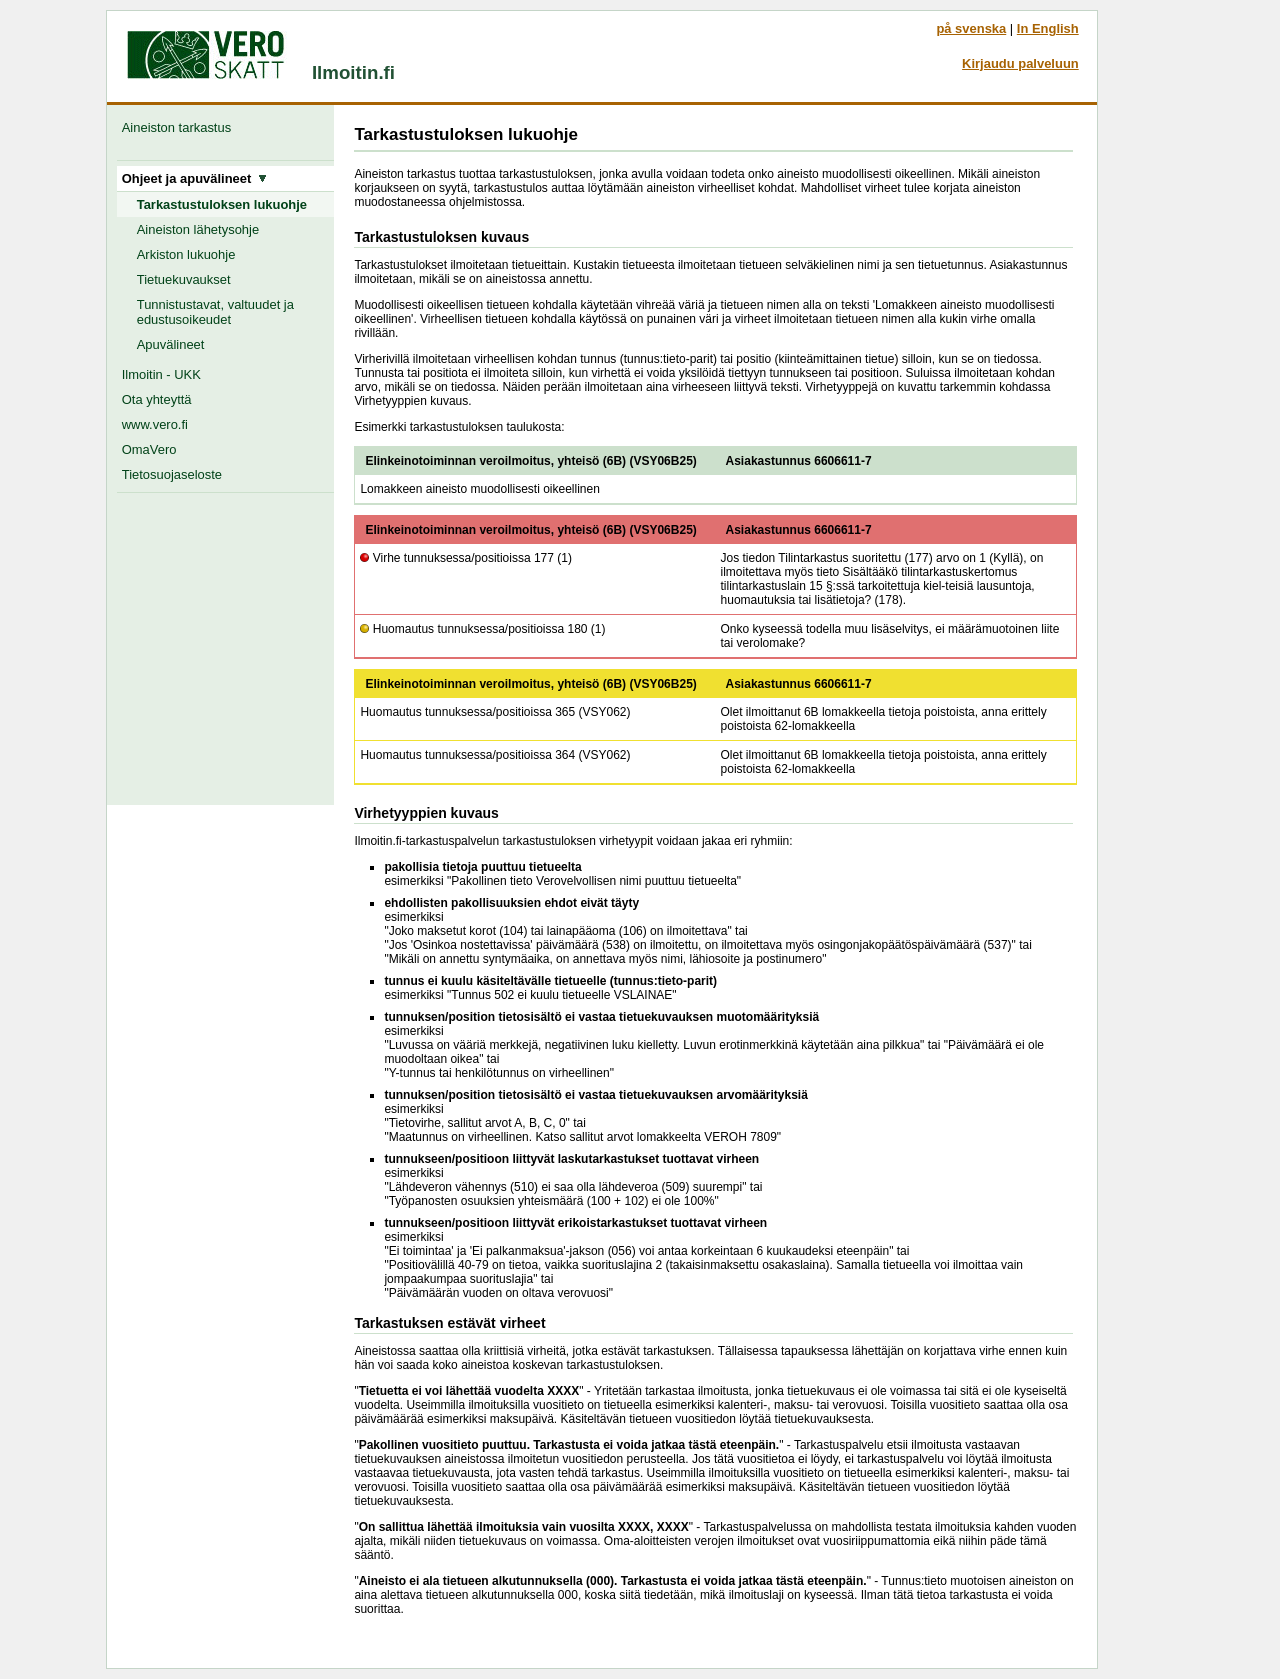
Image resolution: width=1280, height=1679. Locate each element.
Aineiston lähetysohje (198, 229)
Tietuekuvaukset (184, 279)
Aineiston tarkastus (180, 127)
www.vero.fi (155, 424)
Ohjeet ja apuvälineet (195, 178)
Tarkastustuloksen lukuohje (222, 204)
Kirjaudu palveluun (1020, 63)
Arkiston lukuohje (186, 254)
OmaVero (149, 449)
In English (1048, 28)
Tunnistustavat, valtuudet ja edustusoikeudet (215, 312)
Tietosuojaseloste (172, 474)
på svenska (971, 28)
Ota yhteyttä (157, 399)
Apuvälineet (171, 344)
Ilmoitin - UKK (161, 374)
